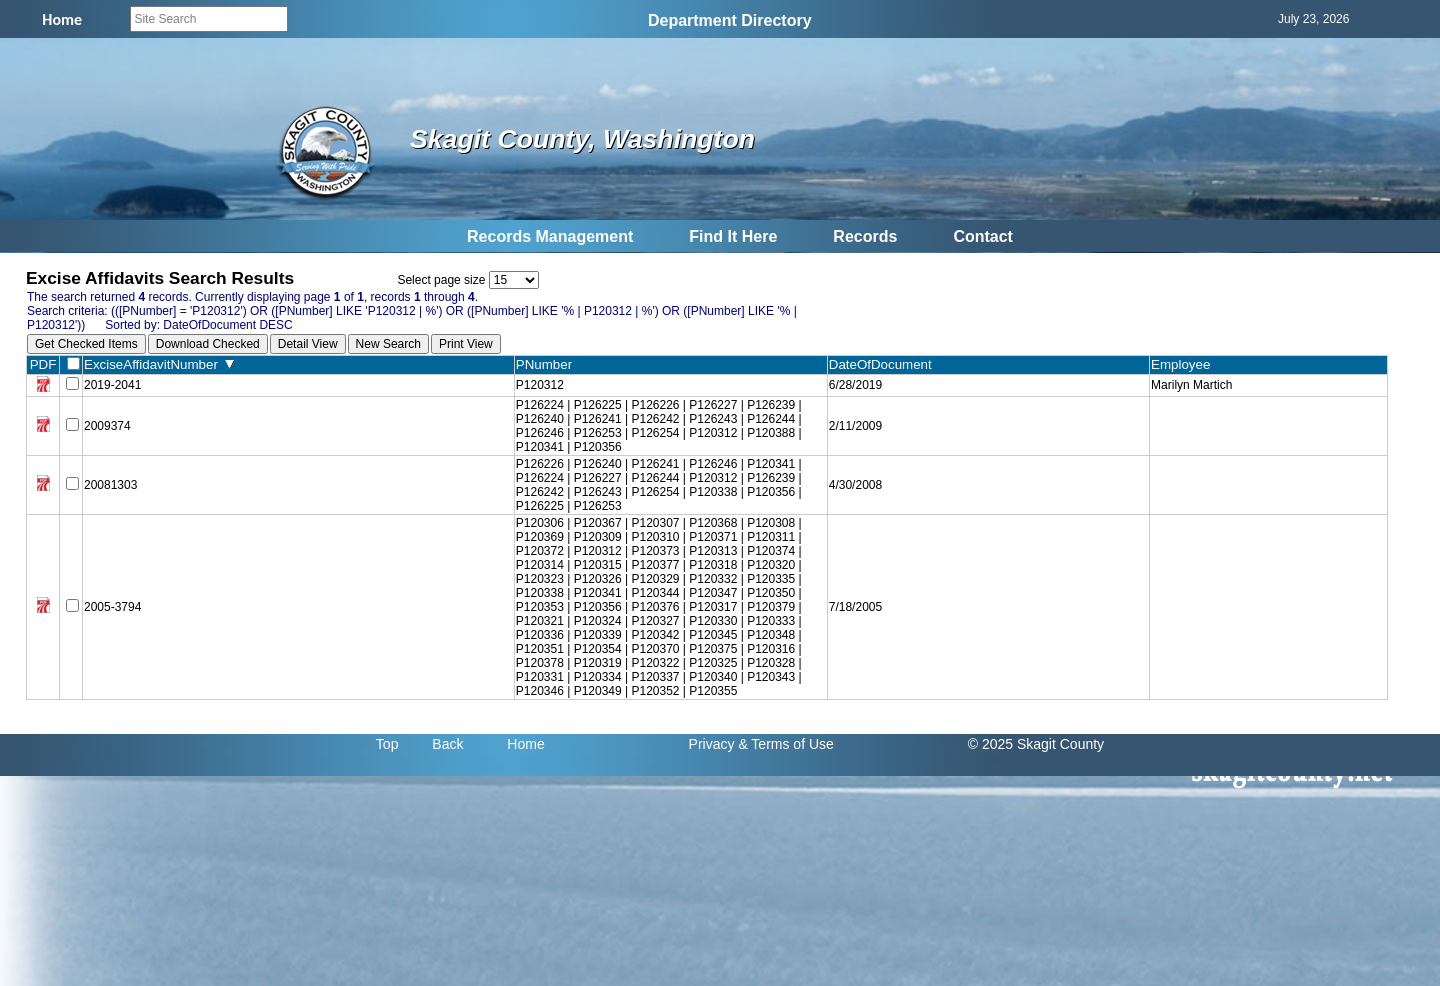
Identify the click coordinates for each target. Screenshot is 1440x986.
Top (387, 744)
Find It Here (733, 236)
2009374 (107, 426)
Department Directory (730, 20)
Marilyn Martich (1191, 385)
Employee (1185, 364)
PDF (43, 364)
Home (525, 744)
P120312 (540, 385)
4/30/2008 (855, 485)
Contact (983, 236)
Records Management (550, 236)
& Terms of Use (785, 744)
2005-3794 (112, 607)
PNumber (548, 364)
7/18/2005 (855, 607)
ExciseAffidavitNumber (159, 364)
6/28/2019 (855, 385)
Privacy (712, 744)
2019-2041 (112, 385)
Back (447, 744)
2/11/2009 (855, 426)
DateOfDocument (884, 364)
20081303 (110, 485)
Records (865, 236)
